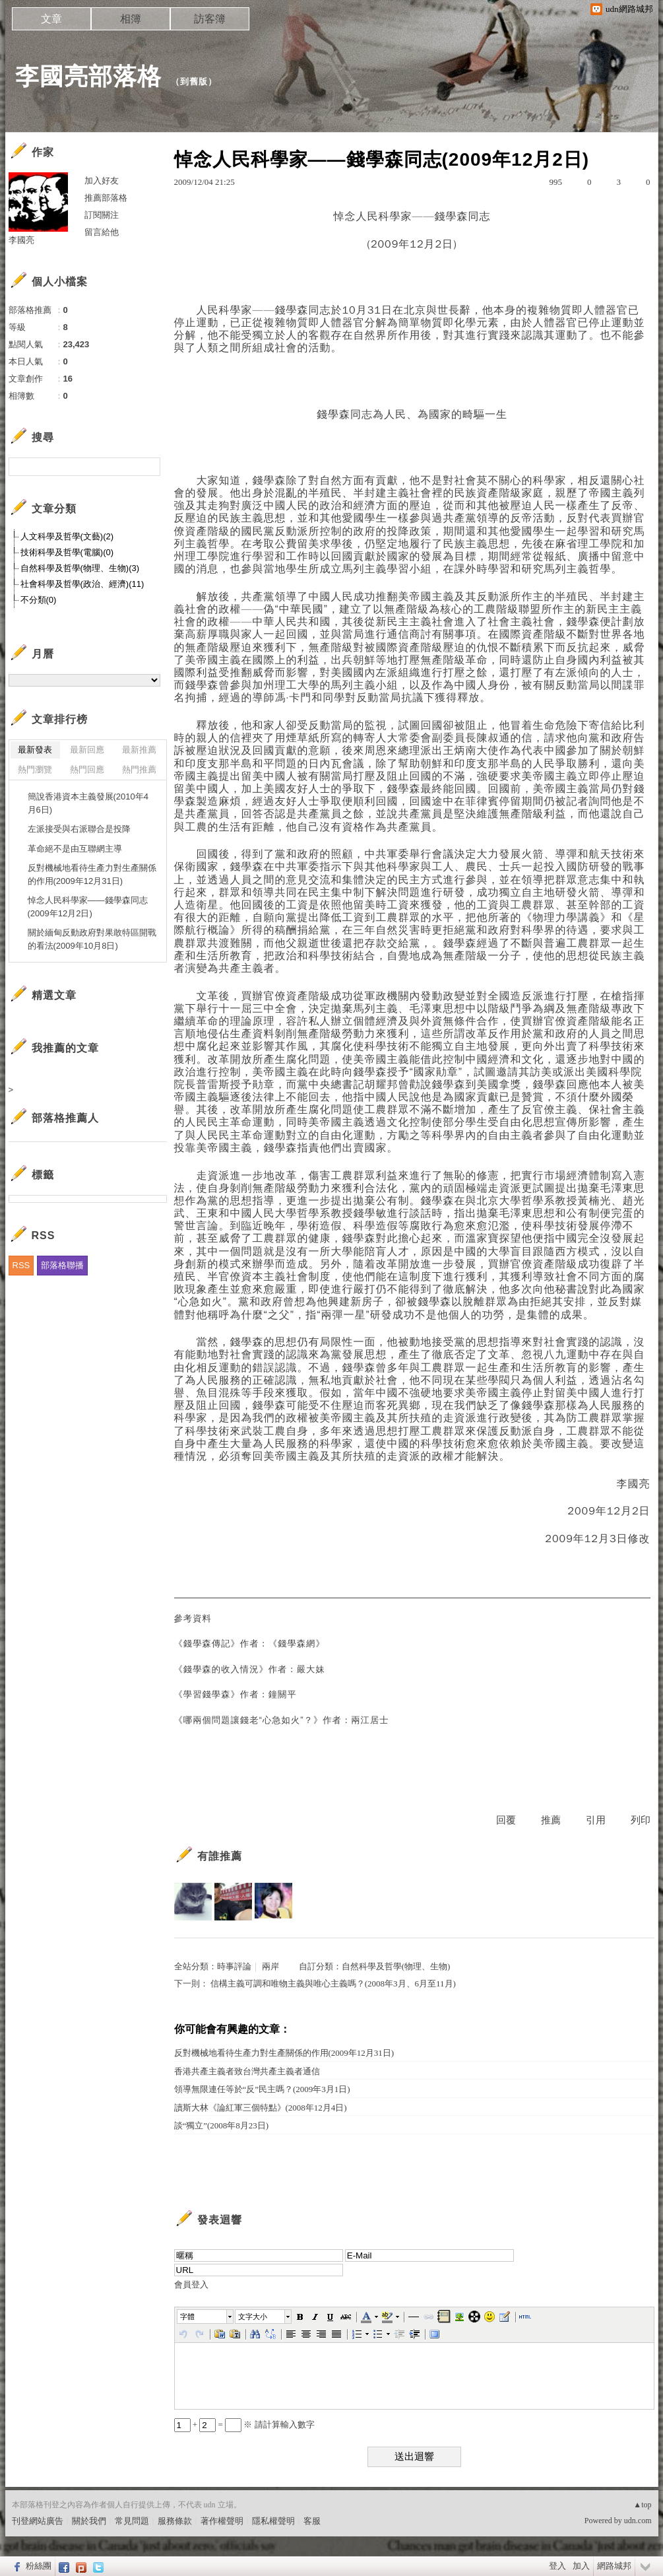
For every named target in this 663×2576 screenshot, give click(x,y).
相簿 (130, 18)
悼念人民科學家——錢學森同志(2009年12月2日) (88, 906)
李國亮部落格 (88, 76)
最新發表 (35, 750)
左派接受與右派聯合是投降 (79, 829)
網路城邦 (614, 2566)
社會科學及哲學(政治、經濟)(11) (82, 584)
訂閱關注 (101, 215)
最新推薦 (139, 750)
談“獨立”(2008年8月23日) (221, 2125)
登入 (557, 2566)
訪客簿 (210, 18)
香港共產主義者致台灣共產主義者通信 (247, 2071)
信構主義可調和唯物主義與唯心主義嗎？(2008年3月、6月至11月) (333, 1983)
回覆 (506, 1820)
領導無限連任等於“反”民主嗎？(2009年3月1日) (262, 2089)
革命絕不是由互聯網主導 (75, 849)
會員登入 (191, 2284)
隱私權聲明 (273, 2521)
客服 (312, 2521)
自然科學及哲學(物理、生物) (396, 1966)
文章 (51, 18)
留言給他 (101, 232)
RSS (21, 1265)
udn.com (638, 2520)
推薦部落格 (105, 198)
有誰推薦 (219, 1856)
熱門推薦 (139, 769)
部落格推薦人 (65, 1118)
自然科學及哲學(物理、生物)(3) (80, 568)
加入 (581, 2566)
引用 (596, 1820)
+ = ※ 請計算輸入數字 (244, 2424)
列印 (640, 1820)
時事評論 (234, 1966)
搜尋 (148, 467)
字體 (187, 2317)
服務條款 (175, 2521)
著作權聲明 (222, 2521)
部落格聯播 (62, 1265)
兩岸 (270, 1966)
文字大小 (252, 2317)
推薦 (551, 1820)
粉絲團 (38, 2566)
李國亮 (21, 240)
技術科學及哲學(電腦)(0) (67, 552)
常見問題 (132, 2521)
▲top (642, 2504)
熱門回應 (87, 769)
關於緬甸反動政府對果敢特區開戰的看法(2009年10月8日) (92, 939)
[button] (206, 2316)
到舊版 (194, 81)
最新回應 (87, 750)
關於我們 (89, 2521)
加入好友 (101, 181)
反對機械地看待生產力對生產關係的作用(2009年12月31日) (284, 2053)
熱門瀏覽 (35, 769)
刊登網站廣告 (37, 2521)
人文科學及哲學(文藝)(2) (67, 536)
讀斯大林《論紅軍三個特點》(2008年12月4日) (260, 2108)
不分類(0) (38, 600)
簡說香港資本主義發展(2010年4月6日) (88, 803)
